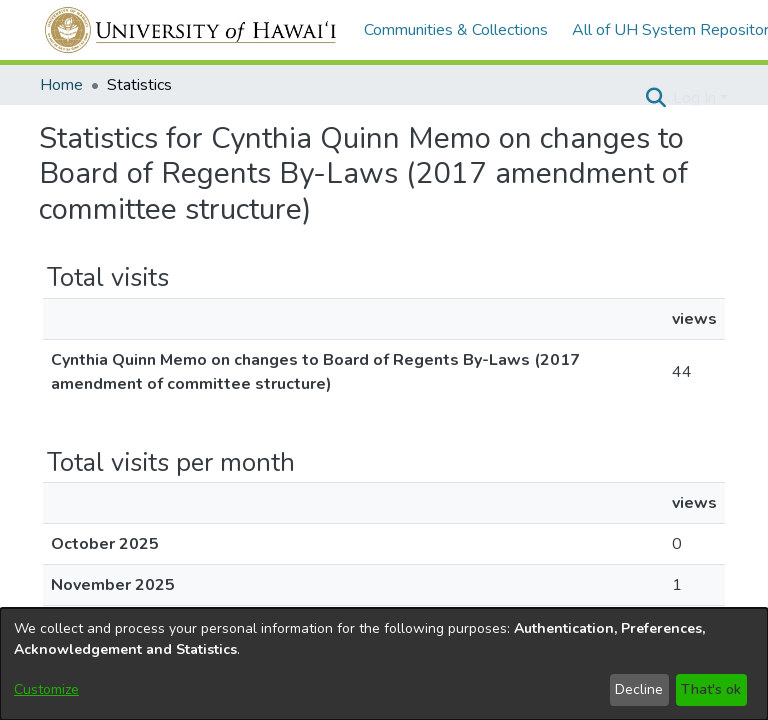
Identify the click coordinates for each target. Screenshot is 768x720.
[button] (655, 98)
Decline (639, 689)
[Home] (191, 30)
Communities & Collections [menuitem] (456, 30)
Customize (46, 689)
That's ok (711, 689)
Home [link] (61, 85)
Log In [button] (696, 98)
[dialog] (384, 664)
